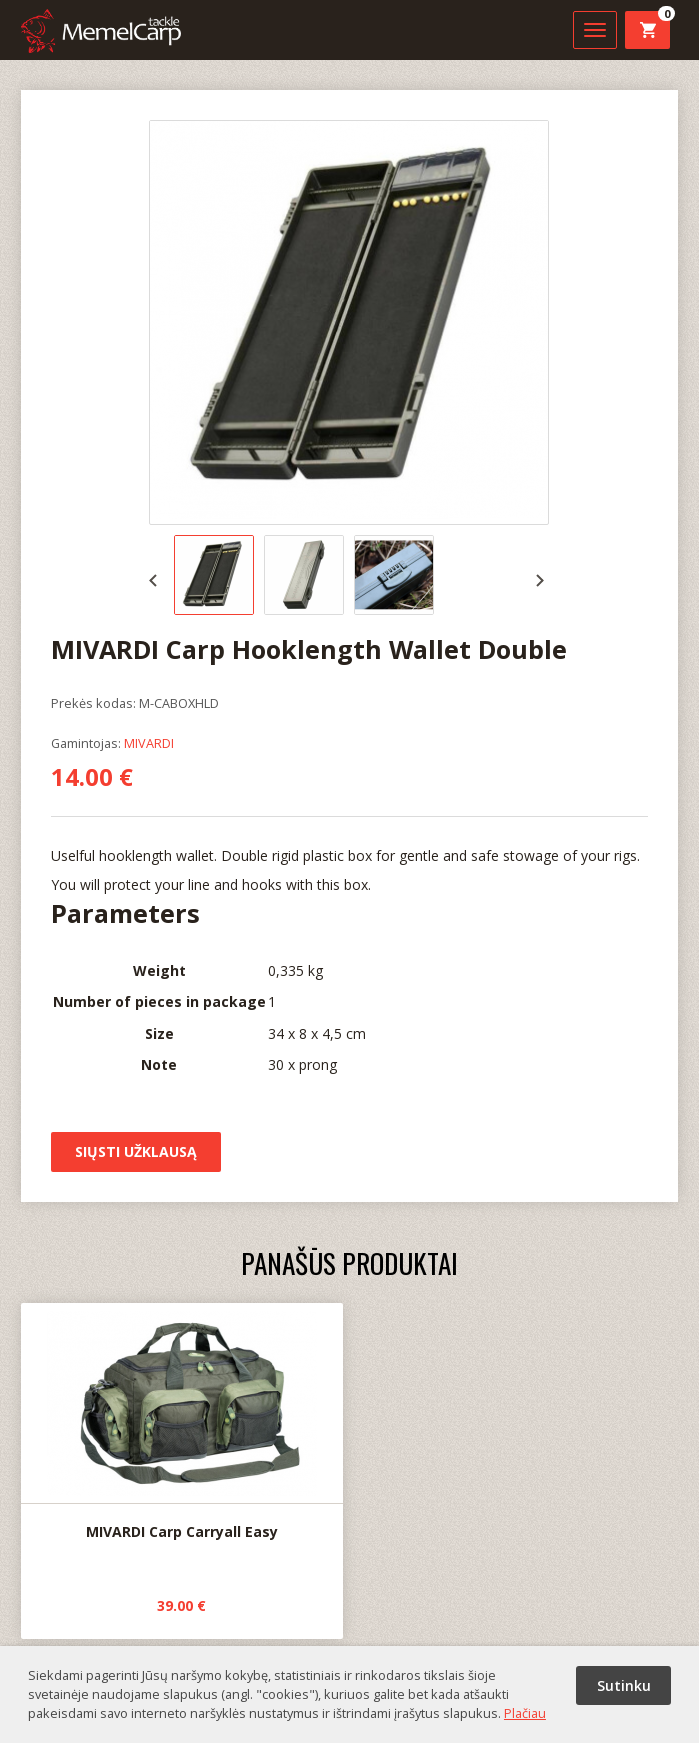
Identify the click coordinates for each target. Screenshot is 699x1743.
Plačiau (525, 1713)
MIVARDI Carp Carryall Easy (182, 1422)
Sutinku (624, 1685)
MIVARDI (149, 743)
